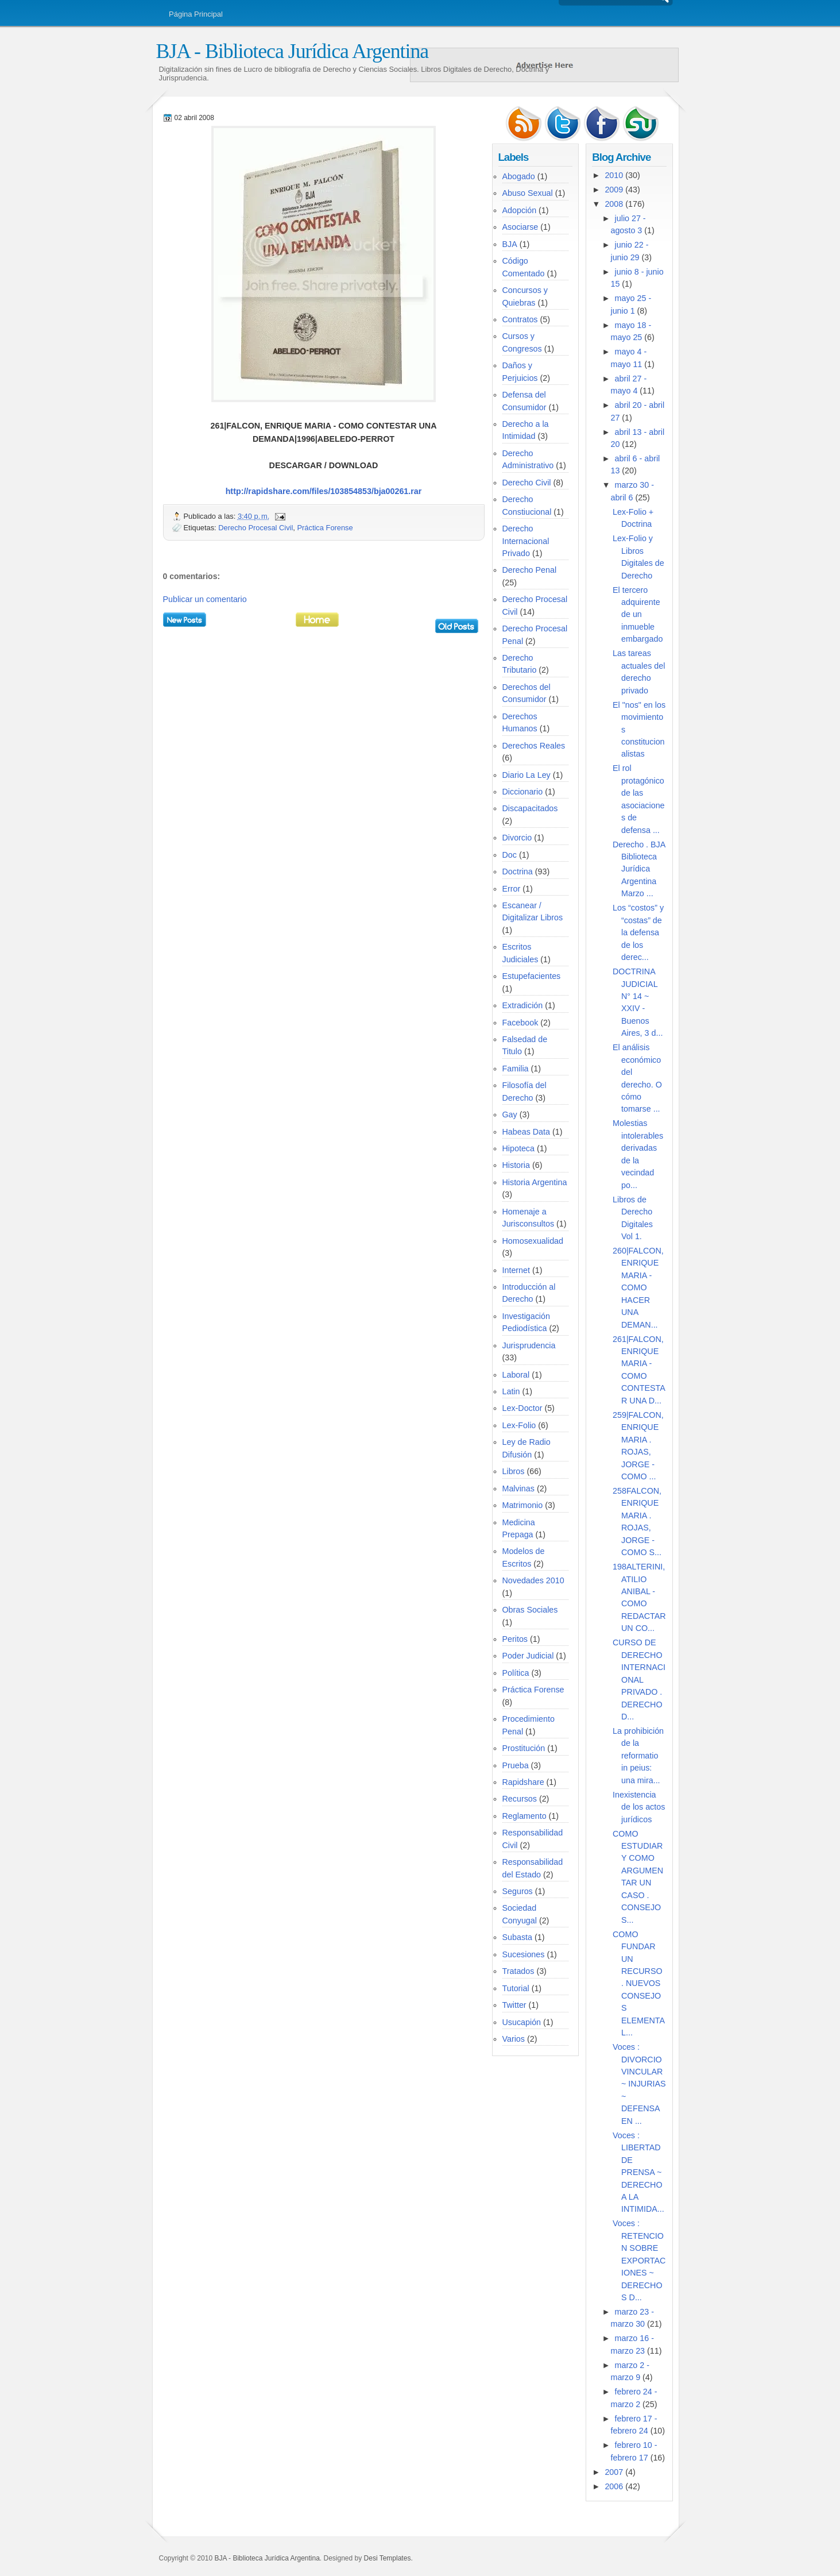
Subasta (517, 1937)
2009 (614, 189)
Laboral (516, 1374)
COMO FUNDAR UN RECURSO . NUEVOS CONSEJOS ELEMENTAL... (639, 1984)
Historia (516, 1165)
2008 (614, 204)
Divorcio (517, 837)
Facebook (520, 1022)
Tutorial (515, 1988)
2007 (614, 2472)
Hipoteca (518, 1148)
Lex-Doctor (522, 1408)
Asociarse (520, 227)
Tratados (518, 1971)
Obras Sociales (530, 1609)
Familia (515, 1068)
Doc (509, 854)
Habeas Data (526, 1131)
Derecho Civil (526, 482)
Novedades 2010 (533, 1580)
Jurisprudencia (529, 1345)
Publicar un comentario (205, 599)
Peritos (515, 1639)
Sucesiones (523, 1954)
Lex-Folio (519, 1425)
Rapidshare (523, 1782)
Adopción (519, 210)
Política (515, 1673)
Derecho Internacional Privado (525, 541)
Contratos (520, 319)
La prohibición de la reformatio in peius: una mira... (638, 1755)
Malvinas (518, 1488)
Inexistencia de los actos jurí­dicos (639, 1807)
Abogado (518, 176)
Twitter (514, 2005)
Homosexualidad (533, 1240)
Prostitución (523, 1748)
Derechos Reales (534, 745)
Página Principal (196, 14)
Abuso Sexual (527, 193)
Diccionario (522, 791)
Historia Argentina (534, 1182)
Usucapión (521, 2022)
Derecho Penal (529, 569)
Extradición (522, 1005)
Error (511, 888)
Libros (513, 1471)
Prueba (515, 1765)
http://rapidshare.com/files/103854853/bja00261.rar (324, 491)
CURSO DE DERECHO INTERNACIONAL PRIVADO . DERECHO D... (639, 1679)
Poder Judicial (528, 1655)
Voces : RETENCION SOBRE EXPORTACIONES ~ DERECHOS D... (639, 2260)
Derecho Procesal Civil (255, 527)
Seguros (517, 1891)
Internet (516, 1270)
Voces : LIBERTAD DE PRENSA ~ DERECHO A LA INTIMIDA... (638, 2172)
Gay (509, 1114)
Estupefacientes (531, 976)
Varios (513, 2038)
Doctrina (517, 871)
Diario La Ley (526, 775)
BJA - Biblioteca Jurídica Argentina (292, 51)
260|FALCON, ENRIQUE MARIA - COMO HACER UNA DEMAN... (638, 1287)
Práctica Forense (325, 527)
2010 (614, 175)
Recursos (519, 1798)
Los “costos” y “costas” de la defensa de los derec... (638, 932)
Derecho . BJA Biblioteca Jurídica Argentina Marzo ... (639, 869)
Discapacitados (530, 808)
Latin (511, 1391)
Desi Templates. (388, 2558)
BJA (509, 244)
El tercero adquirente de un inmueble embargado (638, 614)
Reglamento (524, 1816)
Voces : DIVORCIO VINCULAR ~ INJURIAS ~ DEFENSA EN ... (639, 2084)
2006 (614, 2486)
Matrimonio (522, 1505)
